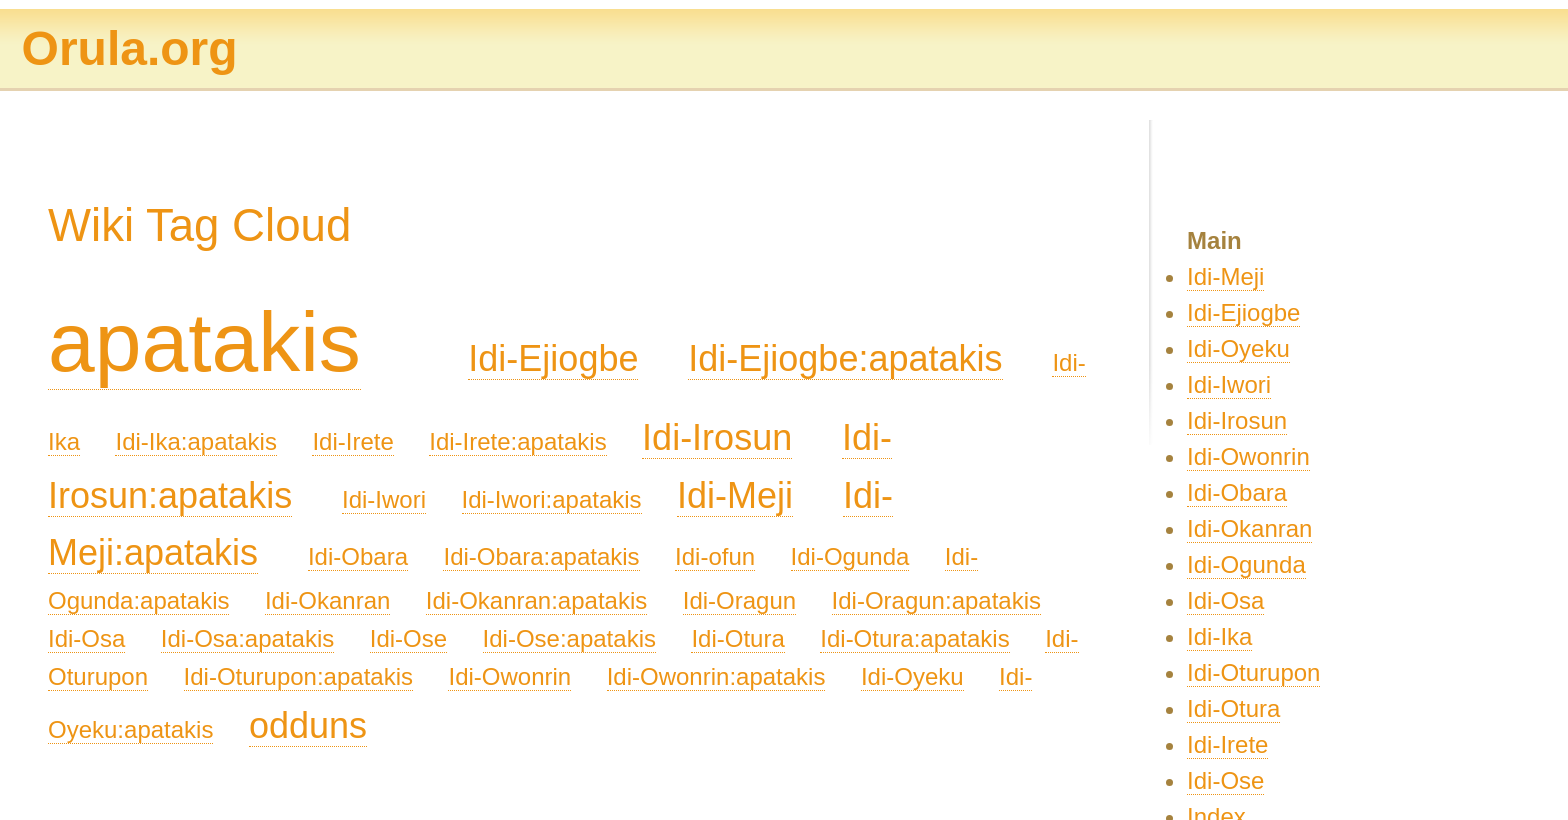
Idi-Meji (735, 495)
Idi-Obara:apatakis (541, 556)
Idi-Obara (358, 556)
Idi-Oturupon (1253, 672)
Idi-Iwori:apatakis (552, 499)
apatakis (204, 342)
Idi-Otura (737, 638)
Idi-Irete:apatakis (517, 441)
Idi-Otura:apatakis (914, 638)
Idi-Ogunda (850, 556)
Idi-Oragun (739, 600)
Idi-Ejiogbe (553, 358)
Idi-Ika (1219, 636)
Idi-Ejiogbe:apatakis (845, 358)
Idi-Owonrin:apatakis (716, 676)
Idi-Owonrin (509, 676)
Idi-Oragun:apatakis (936, 600)
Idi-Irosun (717, 437)
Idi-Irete (352, 441)
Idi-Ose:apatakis (569, 638)
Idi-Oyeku (912, 676)
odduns (308, 725)
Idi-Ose (408, 638)
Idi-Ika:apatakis (195, 441)
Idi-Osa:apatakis (247, 638)
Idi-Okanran (327, 600)
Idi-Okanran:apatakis (536, 600)
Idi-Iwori (384, 499)
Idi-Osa (86, 638)
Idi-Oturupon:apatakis (298, 676)
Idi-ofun (715, 556)
